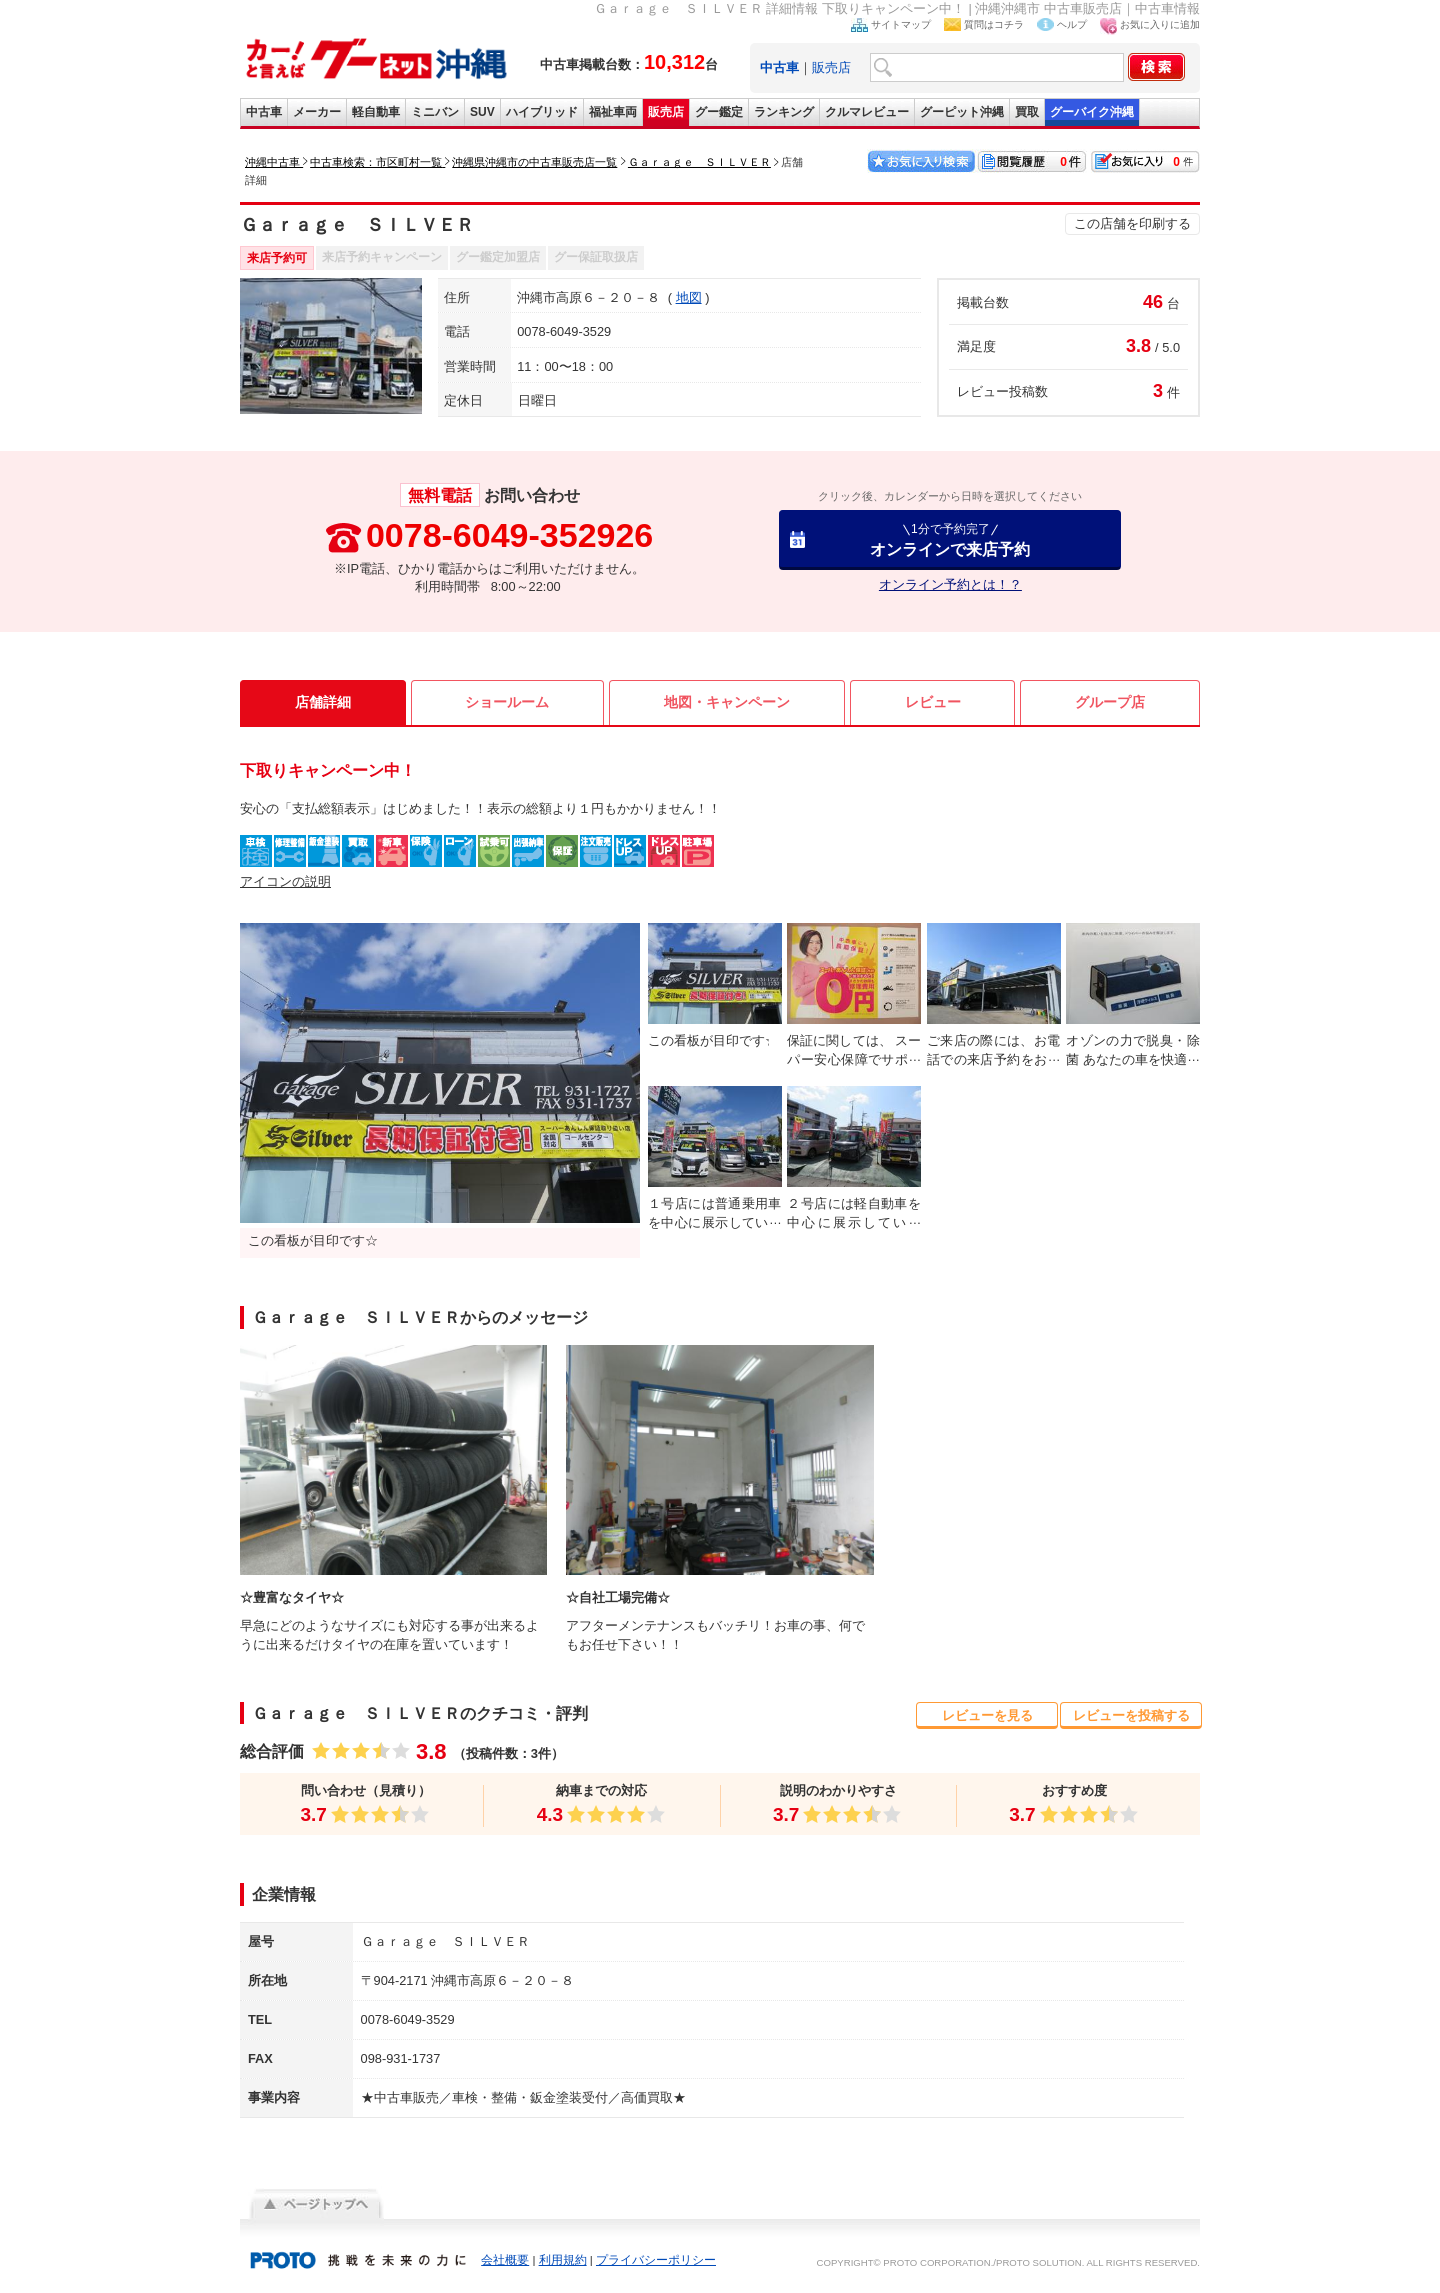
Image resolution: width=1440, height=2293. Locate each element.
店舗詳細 (323, 702)
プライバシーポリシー (656, 2260)
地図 (689, 297)
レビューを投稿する (1131, 1715)
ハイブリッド (542, 112)
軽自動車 (376, 112)
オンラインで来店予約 (950, 539)
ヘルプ (1072, 24)
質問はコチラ (994, 24)
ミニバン (435, 112)
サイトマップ (901, 24)
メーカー (317, 112)
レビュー (933, 702)
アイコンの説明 (285, 881)
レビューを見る (987, 1715)
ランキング (784, 112)
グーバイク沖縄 (1092, 112)
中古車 (264, 112)
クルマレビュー (867, 112)
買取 (1027, 112)
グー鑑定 (719, 112)
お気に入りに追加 (1160, 24)
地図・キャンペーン (727, 702)
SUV (482, 112)
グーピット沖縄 (962, 112)
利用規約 (563, 2260)
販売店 (831, 67)
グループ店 (1110, 702)
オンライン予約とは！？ (950, 584)
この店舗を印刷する (1132, 223)
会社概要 (505, 2260)
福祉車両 (613, 112)
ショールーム (507, 702)
